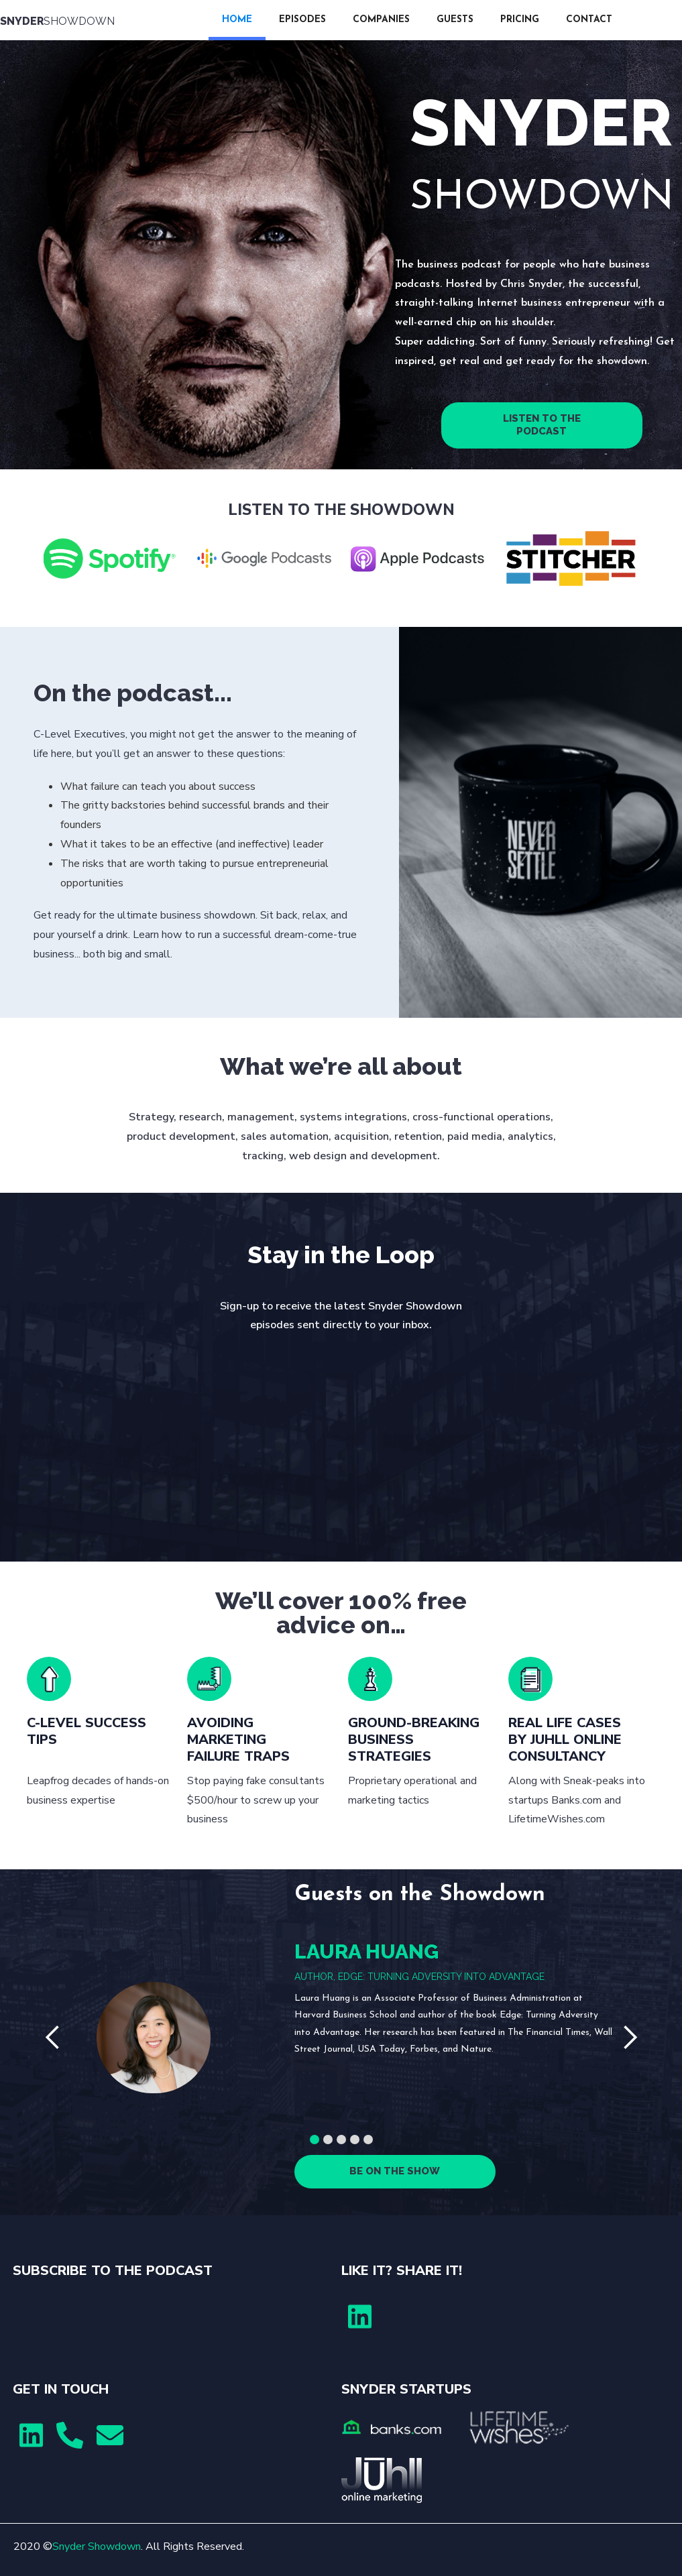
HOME (237, 20)
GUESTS (455, 20)
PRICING (519, 20)
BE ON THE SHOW (394, 2171)
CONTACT (589, 20)
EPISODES (302, 20)
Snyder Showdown (96, 2546)
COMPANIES (381, 20)
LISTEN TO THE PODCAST (542, 425)
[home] (104, 20)
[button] (53, 2037)
